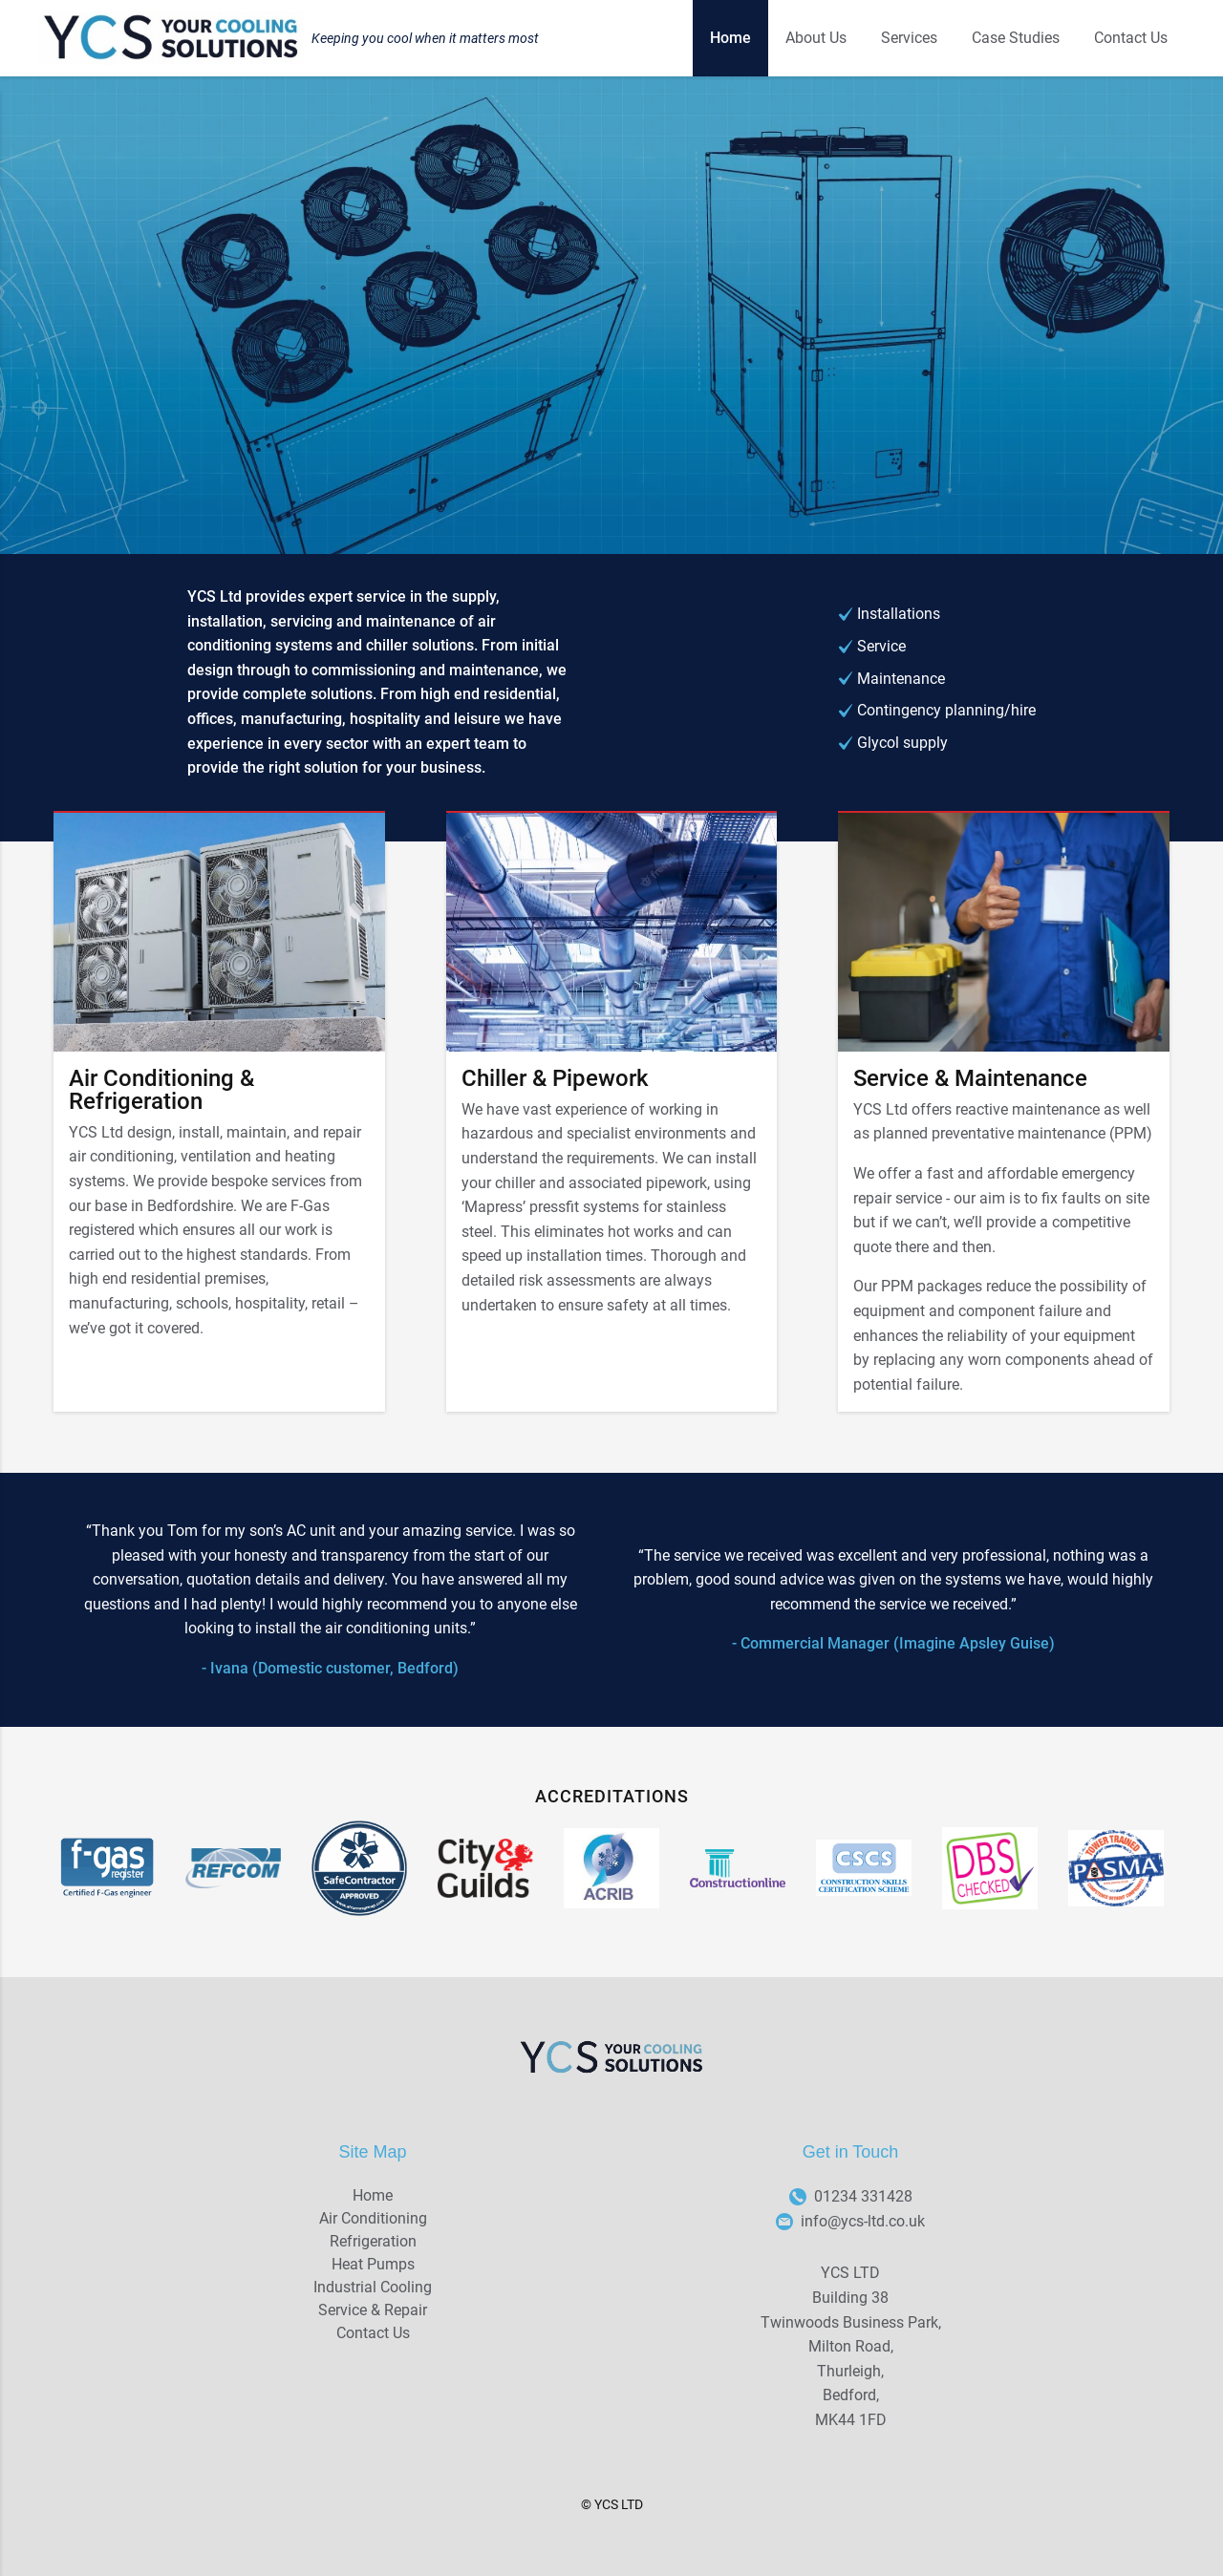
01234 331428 (850, 2196)
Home (730, 38)
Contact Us (1131, 38)
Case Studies (1016, 38)
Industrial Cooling (372, 2287)
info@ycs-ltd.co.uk (850, 2221)
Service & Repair (372, 2310)
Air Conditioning (373, 2218)
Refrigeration (373, 2241)
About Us (816, 38)
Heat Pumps (373, 2264)
